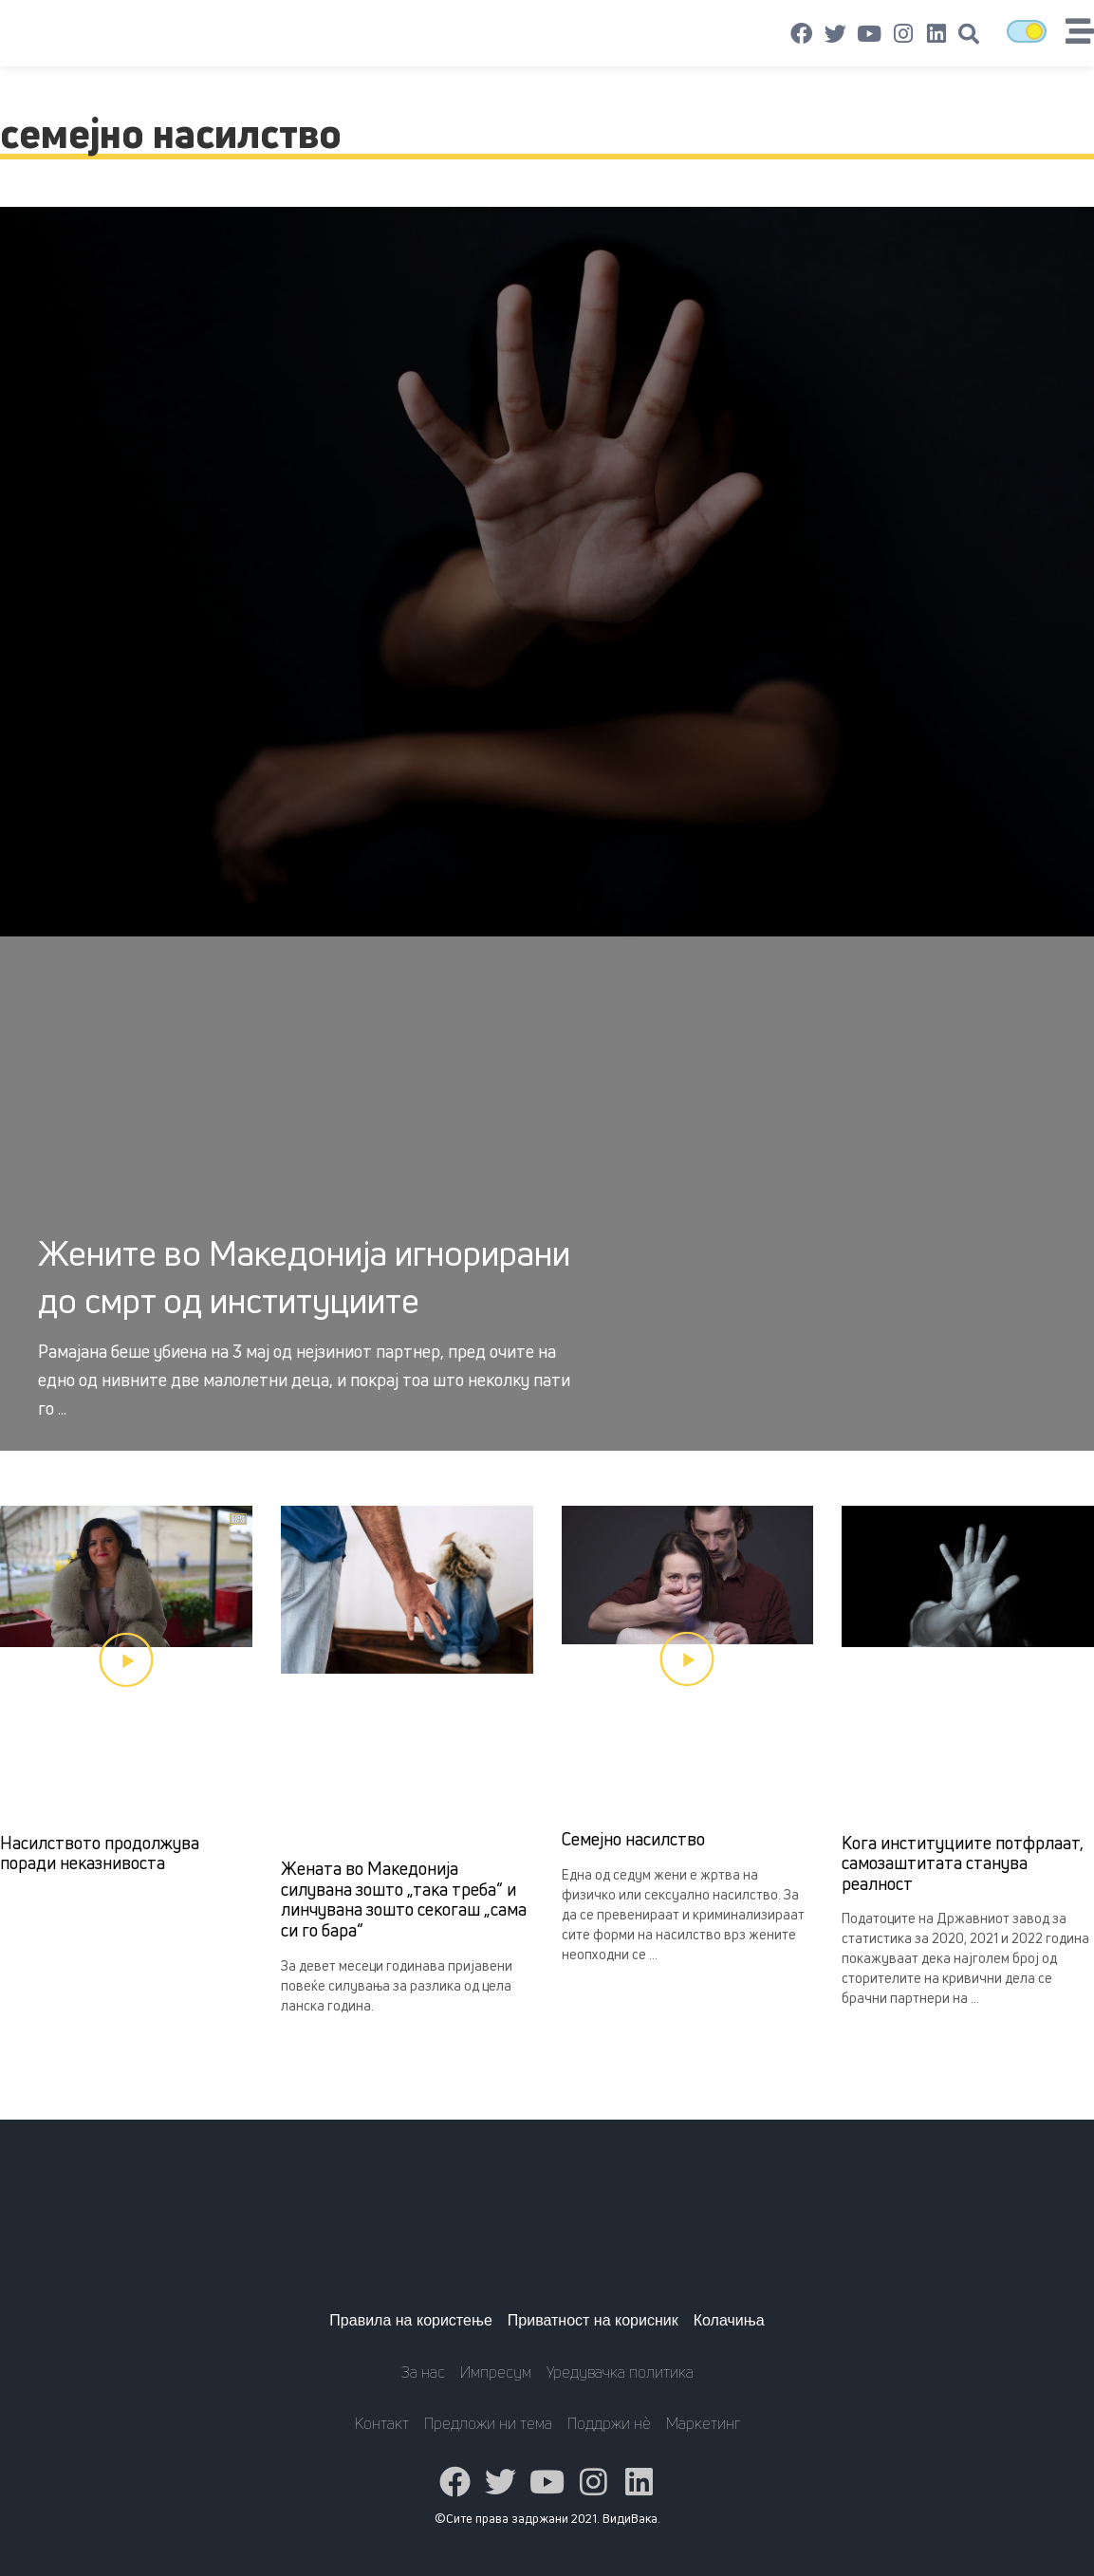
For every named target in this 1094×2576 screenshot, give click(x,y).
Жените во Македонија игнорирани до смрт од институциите (304, 1277)
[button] (969, 34)
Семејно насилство (633, 1838)
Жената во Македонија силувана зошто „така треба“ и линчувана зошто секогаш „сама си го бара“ (404, 1899)
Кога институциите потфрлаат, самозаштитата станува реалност (963, 1863)
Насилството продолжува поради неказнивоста (99, 1853)
